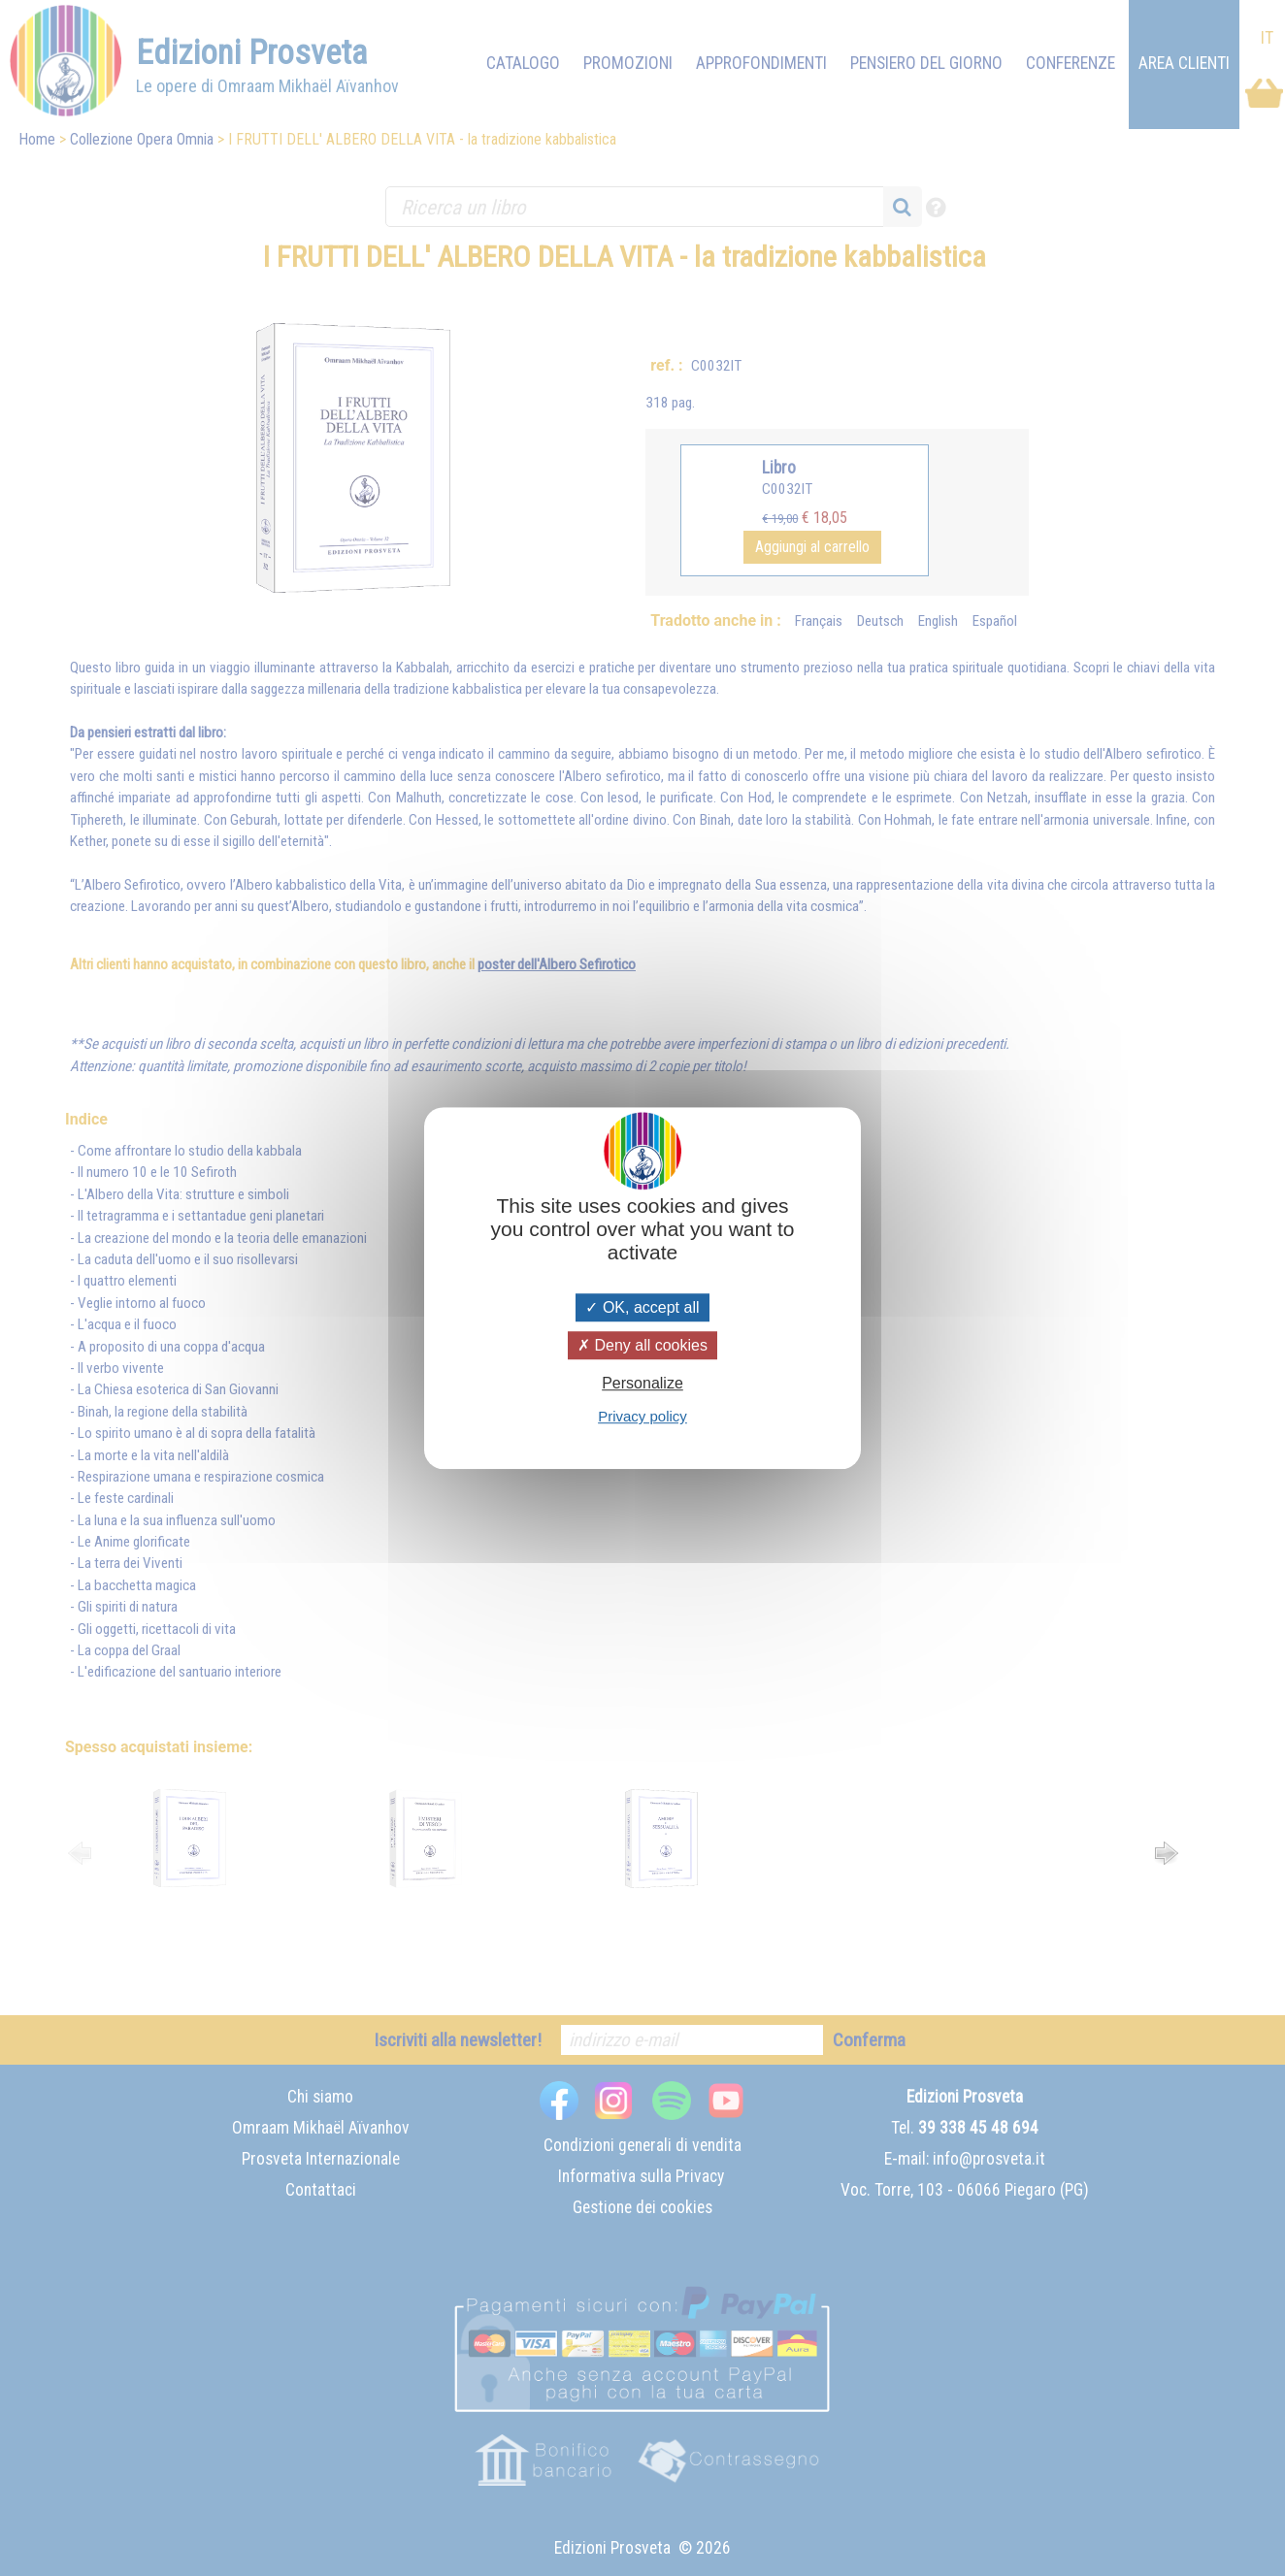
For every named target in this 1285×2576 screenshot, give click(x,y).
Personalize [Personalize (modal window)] (642, 1383)
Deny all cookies (642, 1345)
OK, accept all (642, 1307)
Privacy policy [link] (642, 1416)
